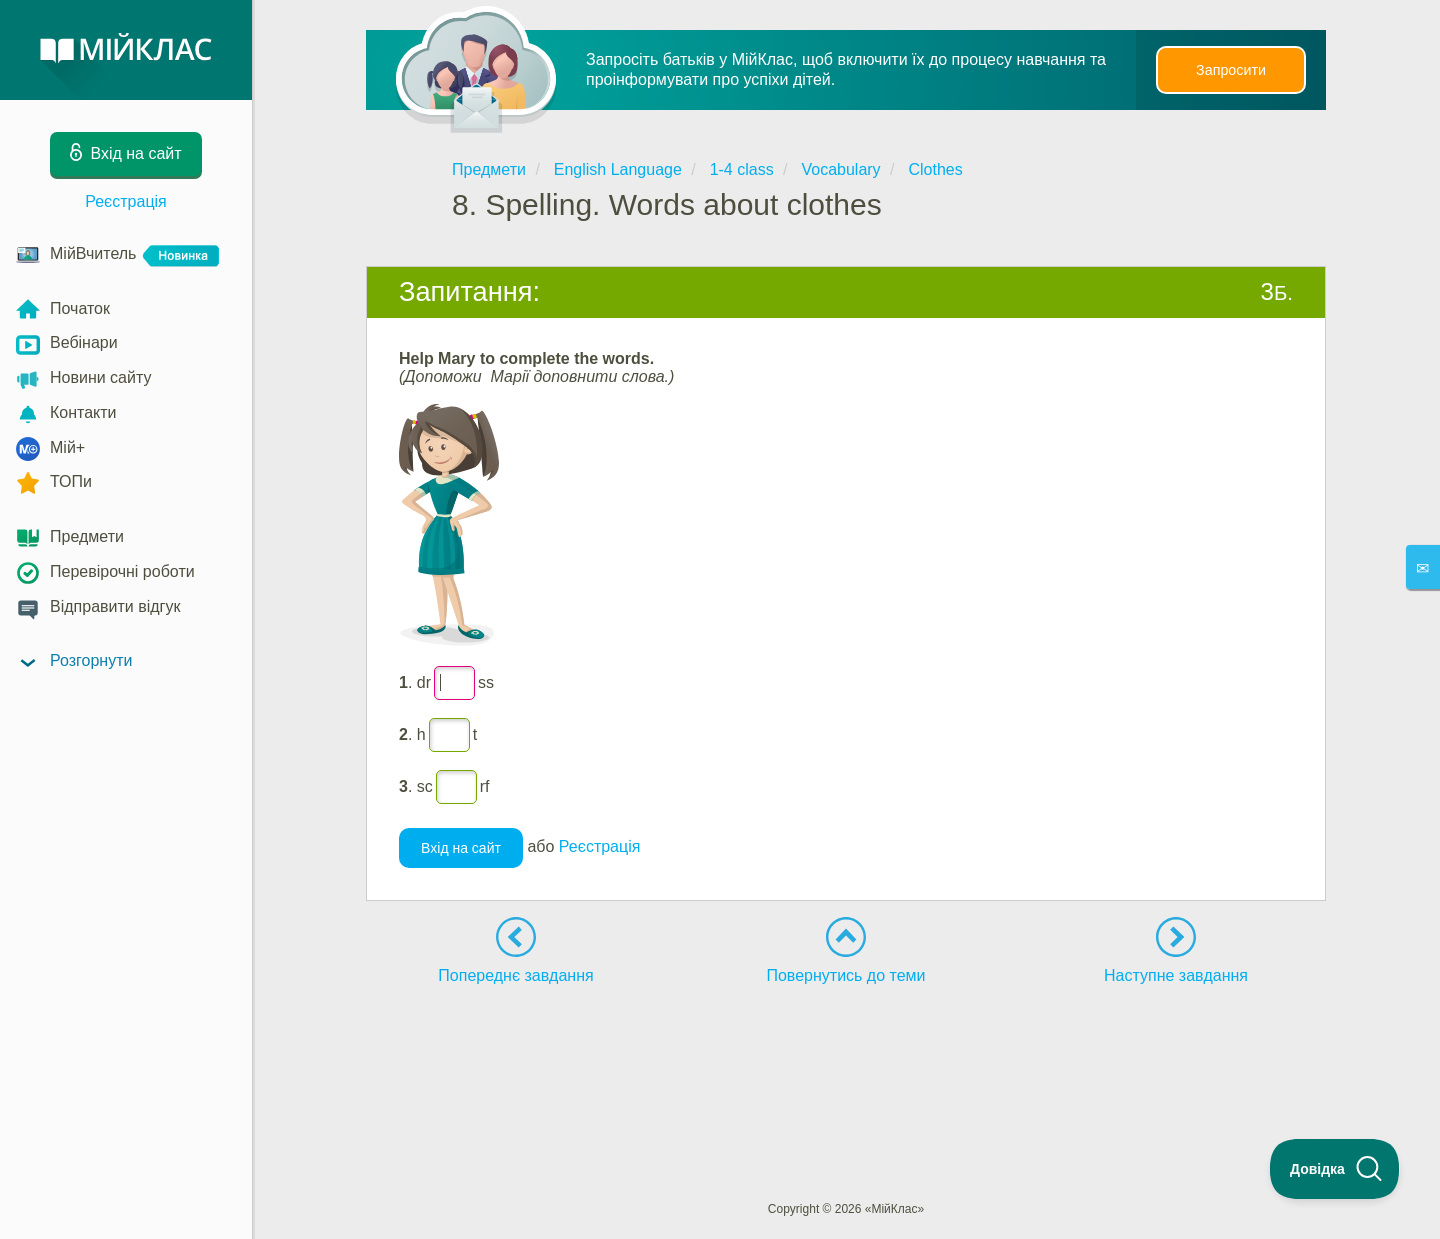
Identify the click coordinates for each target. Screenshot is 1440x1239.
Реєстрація (126, 201)
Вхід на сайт (461, 848)
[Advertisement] (846, 1056)
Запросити (1231, 70)
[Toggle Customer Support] (1335, 1169)
